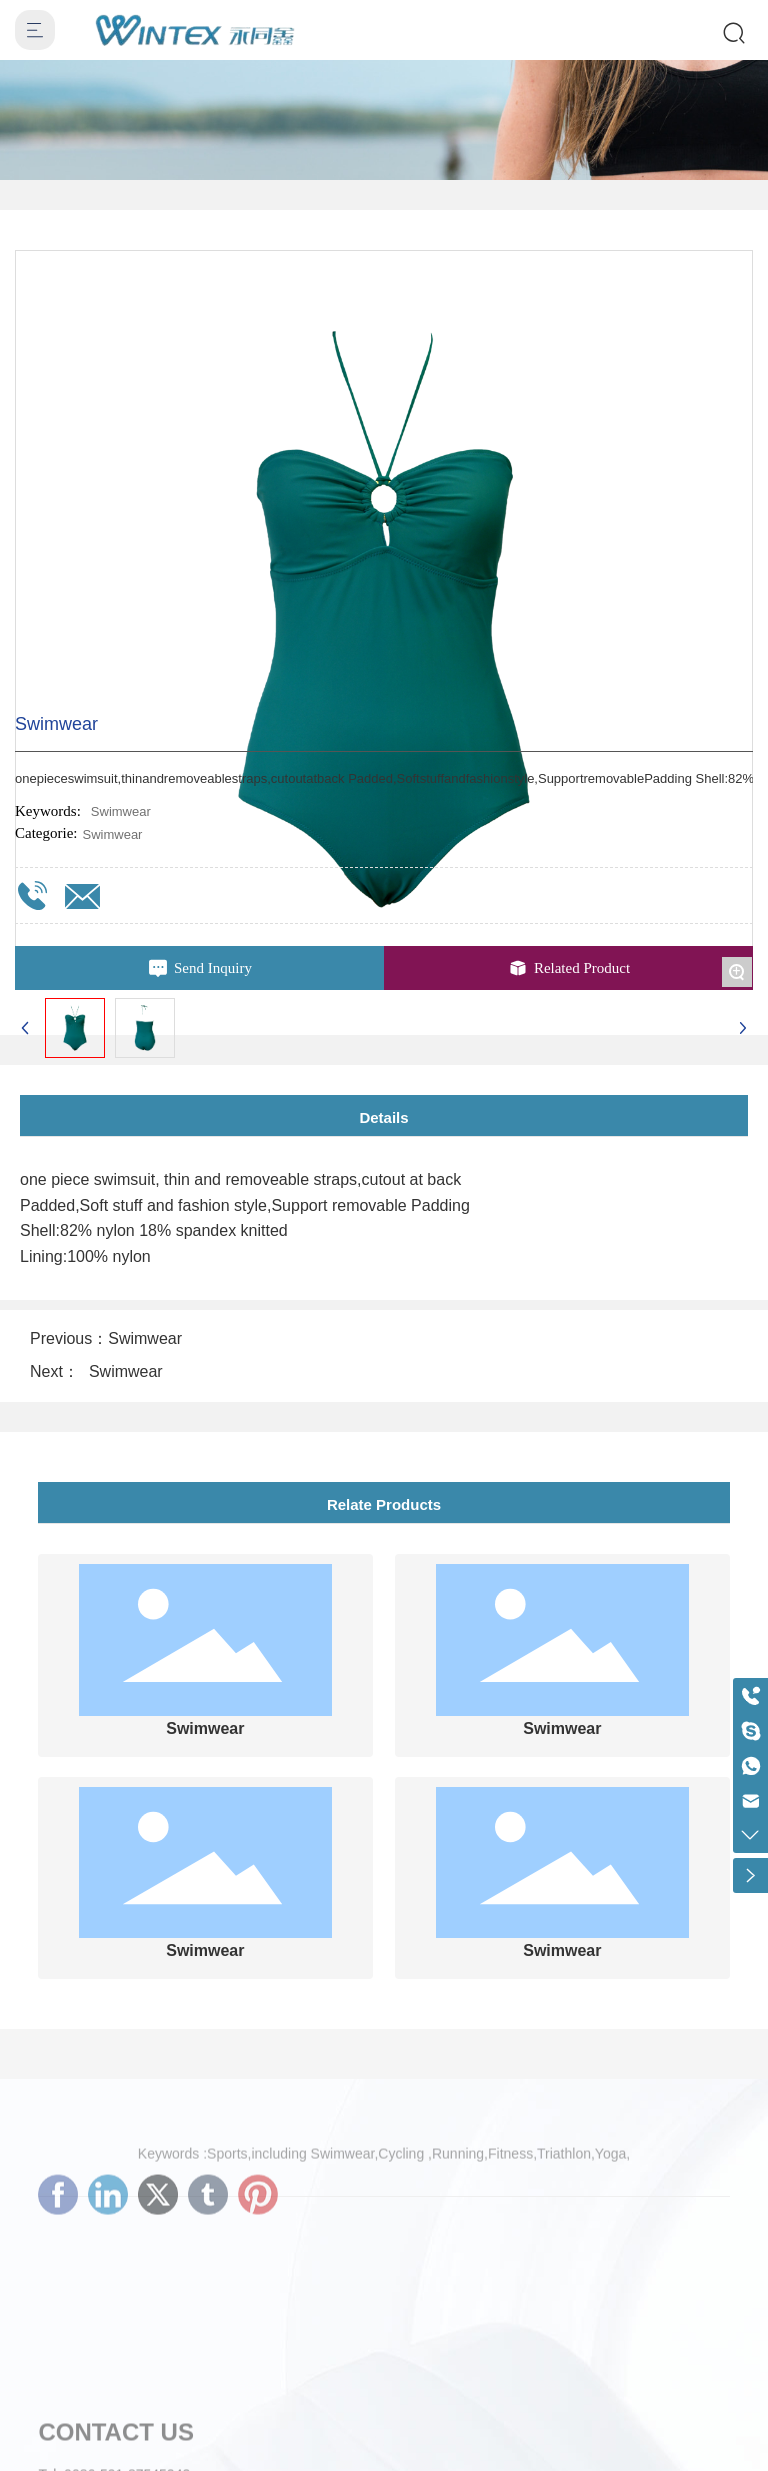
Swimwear (112, 834)
